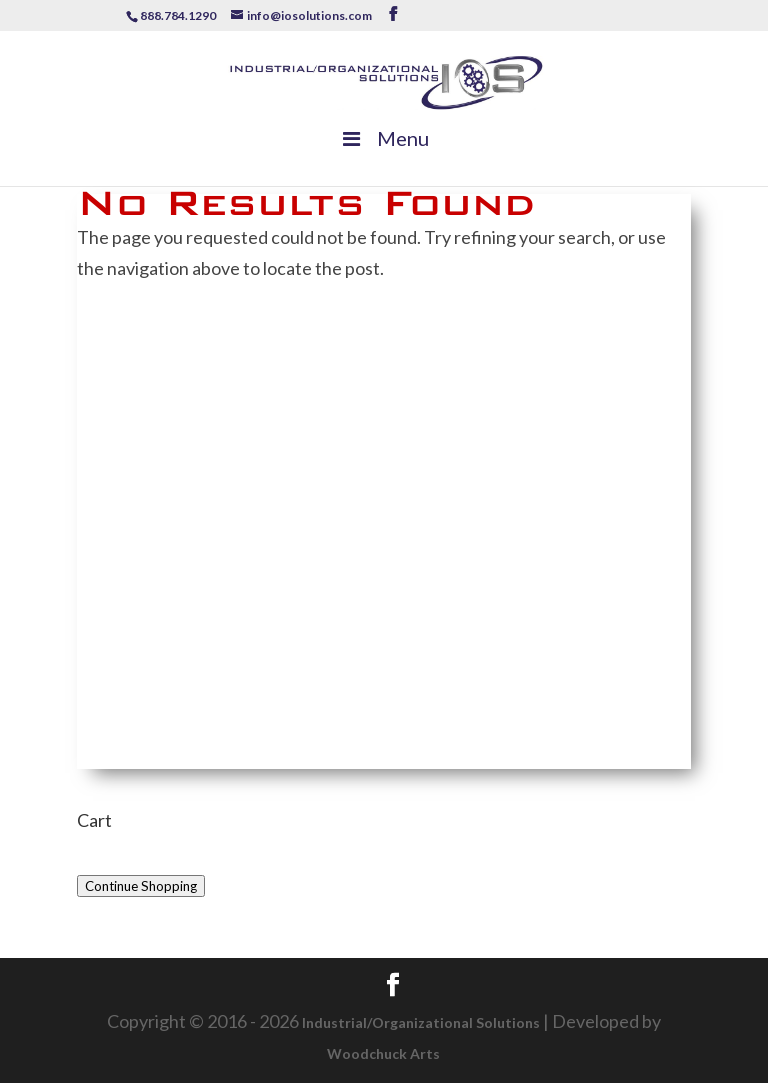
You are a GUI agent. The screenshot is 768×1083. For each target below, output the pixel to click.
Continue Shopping (141, 886)
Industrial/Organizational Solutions (421, 1022)
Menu (384, 138)
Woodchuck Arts (383, 1053)
